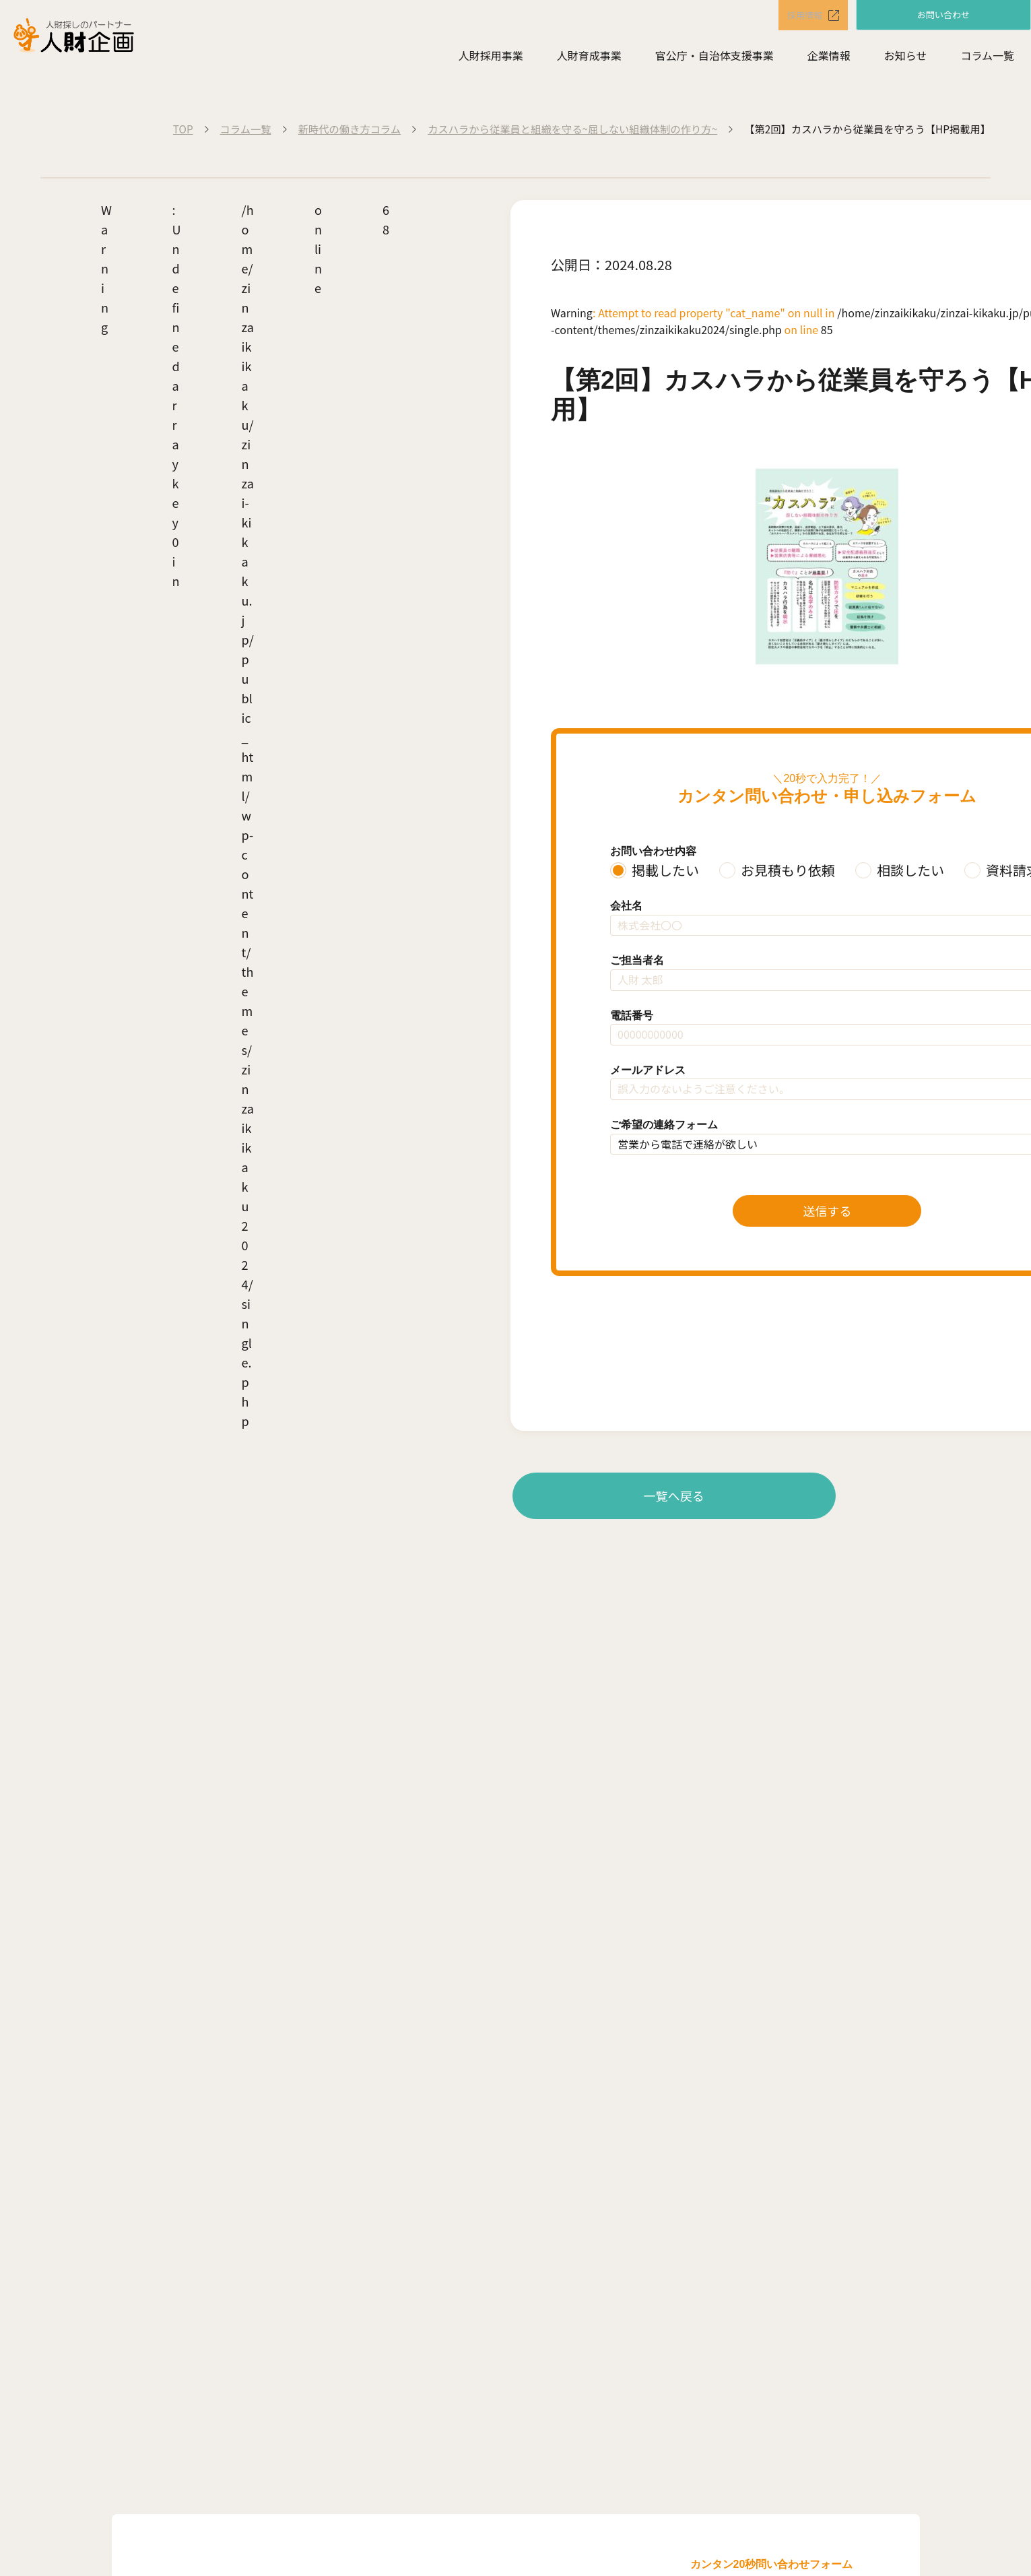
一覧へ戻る (673, 1495)
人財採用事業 (491, 58)
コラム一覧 (987, 58)
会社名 (626, 905)
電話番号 (631, 1015)
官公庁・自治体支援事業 (714, 58)
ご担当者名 (637, 960)
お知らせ (905, 58)
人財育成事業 (589, 58)
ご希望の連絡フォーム (664, 1124)
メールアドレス (648, 1070)
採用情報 (795, 16)
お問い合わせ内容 (653, 851)
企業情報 (829, 58)
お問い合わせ (943, 14)
